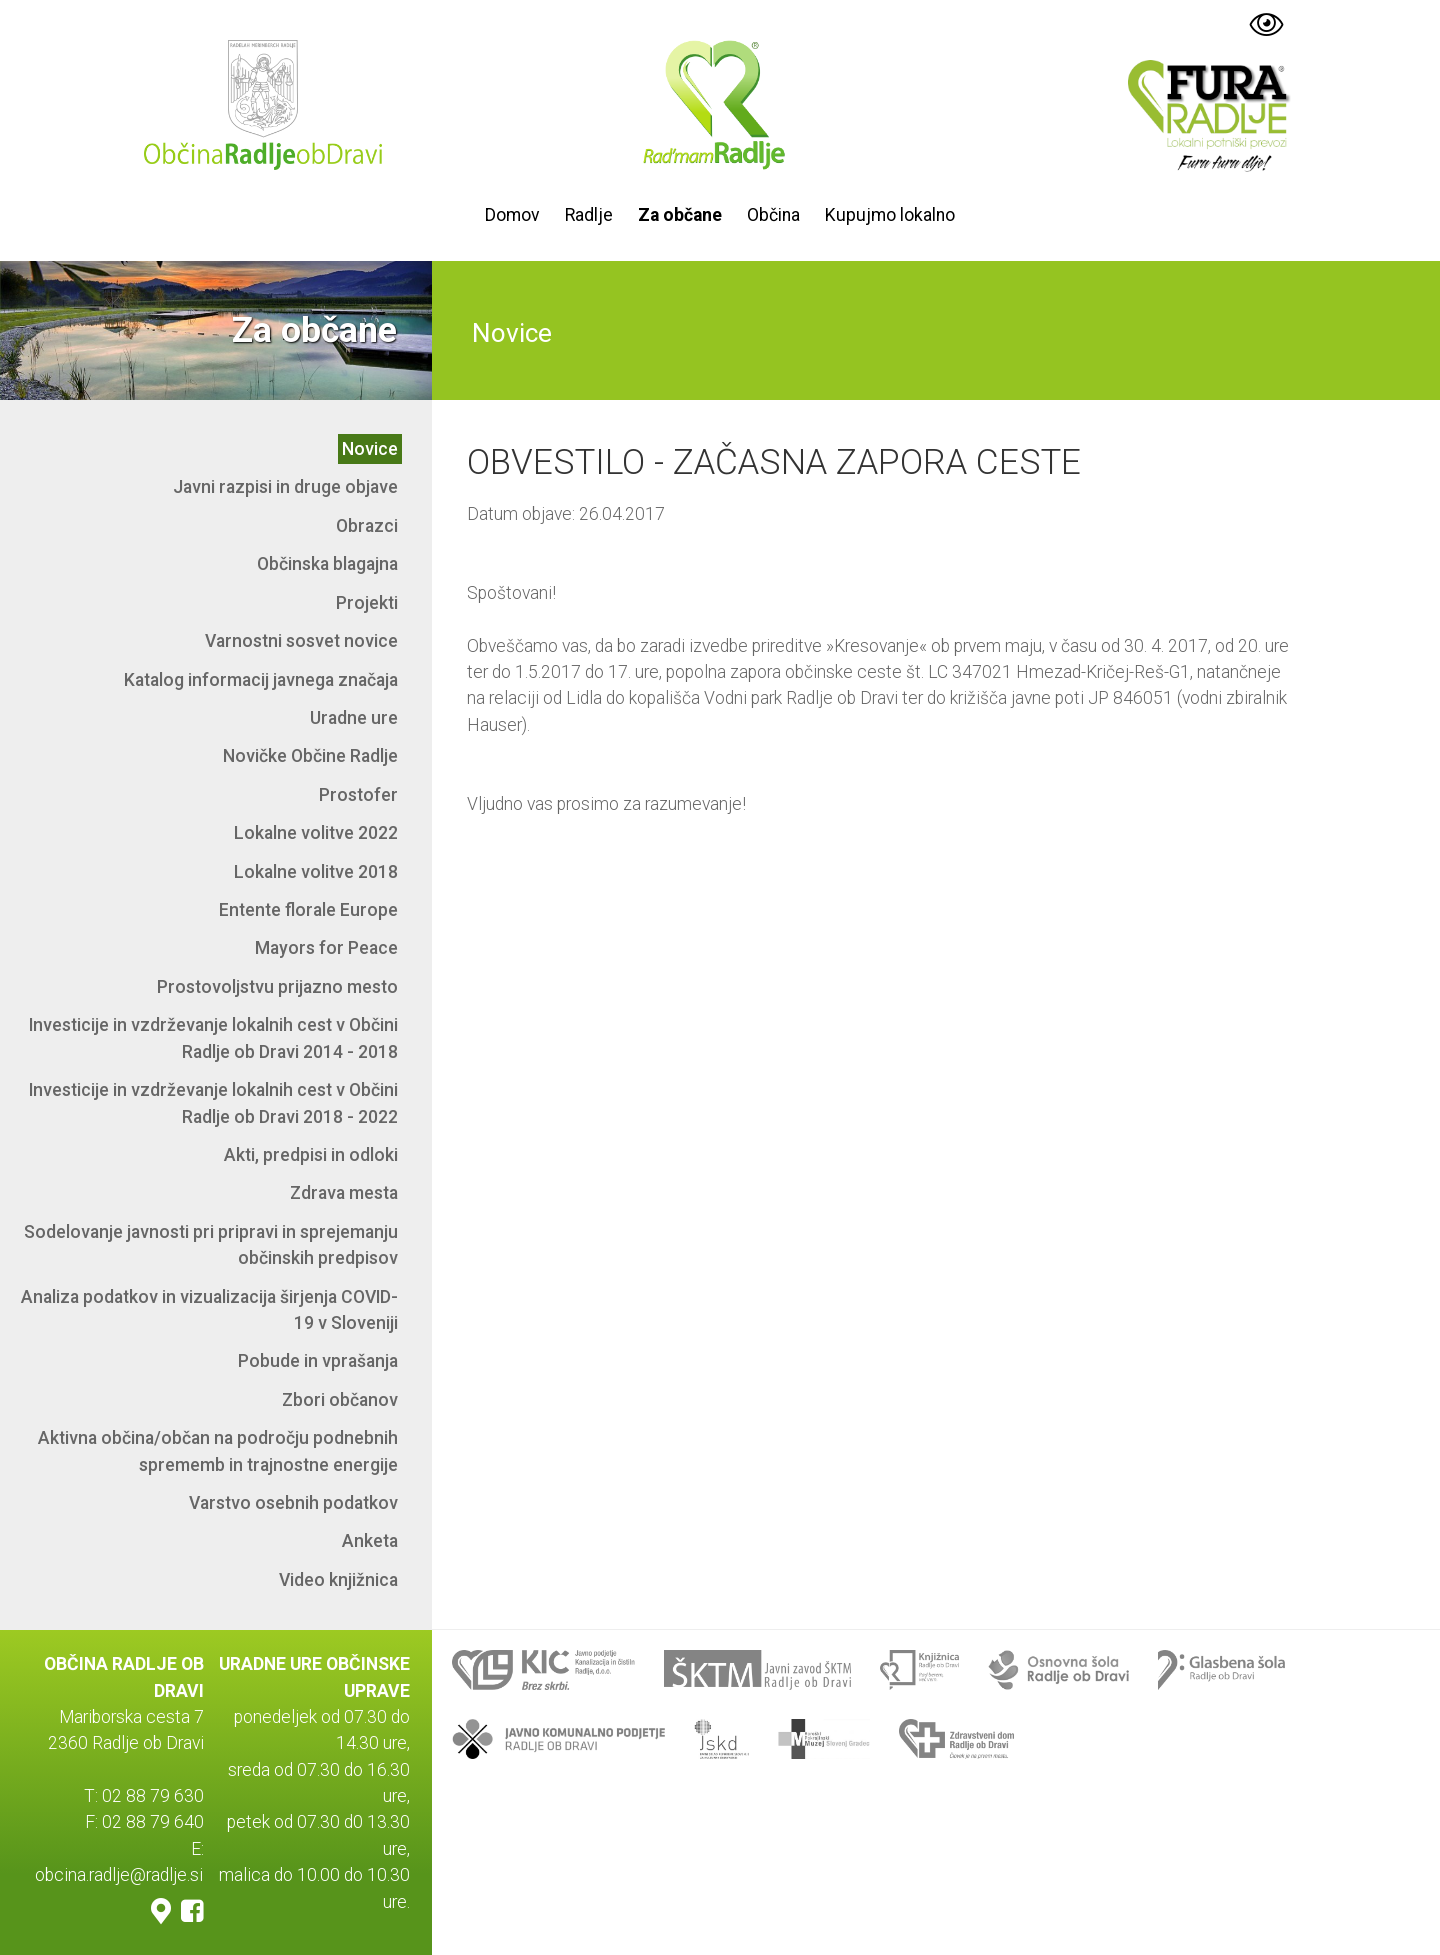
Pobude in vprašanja (318, 1361)
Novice (370, 449)
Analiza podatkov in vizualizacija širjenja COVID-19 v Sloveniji (209, 1310)
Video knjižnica (338, 1580)
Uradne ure (354, 718)
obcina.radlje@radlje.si (119, 1875)
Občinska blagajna (327, 564)
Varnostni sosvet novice (301, 641)
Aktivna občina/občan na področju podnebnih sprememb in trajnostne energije (218, 1451)
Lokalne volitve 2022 (316, 833)
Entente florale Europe (308, 910)
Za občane (680, 215)
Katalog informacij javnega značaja (261, 680)
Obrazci (367, 526)
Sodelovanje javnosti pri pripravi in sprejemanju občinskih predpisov (211, 1245)
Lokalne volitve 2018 (316, 872)
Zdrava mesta (344, 1193)
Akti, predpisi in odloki (311, 1155)
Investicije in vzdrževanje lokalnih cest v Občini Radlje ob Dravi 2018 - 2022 (213, 1103)
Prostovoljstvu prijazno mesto (277, 987)
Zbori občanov (340, 1400)
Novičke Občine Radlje (310, 756)
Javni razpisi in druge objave (285, 487)
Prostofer (358, 795)
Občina (773, 215)
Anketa (370, 1541)
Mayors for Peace (326, 948)
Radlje (589, 215)
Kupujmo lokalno (890, 215)
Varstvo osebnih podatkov (293, 1503)
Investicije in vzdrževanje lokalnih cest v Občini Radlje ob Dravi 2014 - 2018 (213, 1038)
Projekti (367, 603)
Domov (512, 215)
